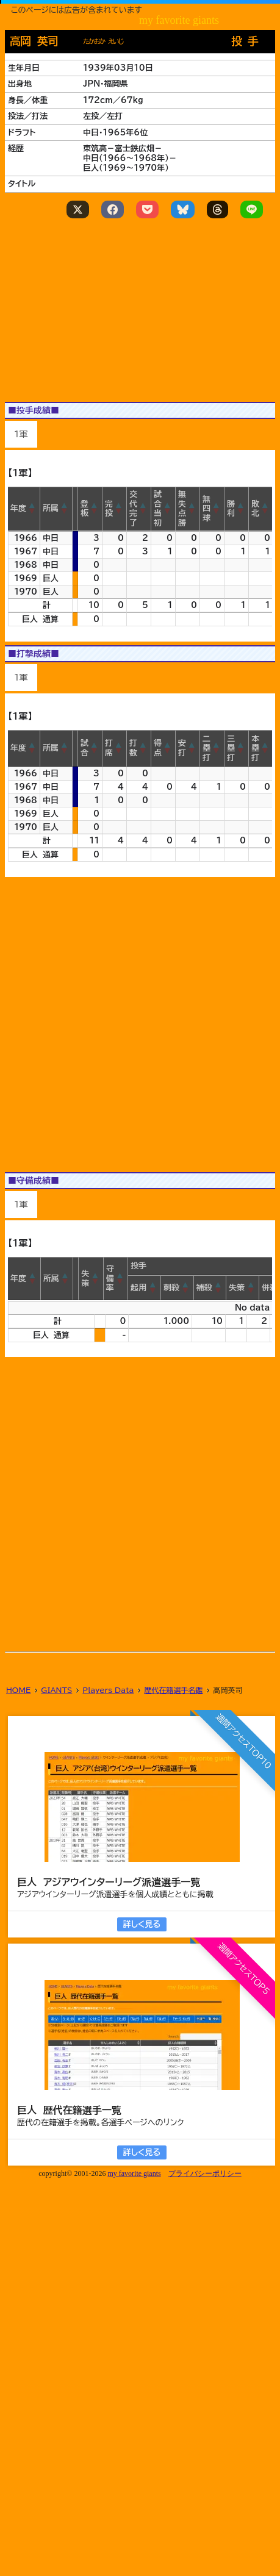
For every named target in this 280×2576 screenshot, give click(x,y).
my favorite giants (133, 2173)
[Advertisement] (140, 1483)
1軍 (21, 434)
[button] (32, 509)
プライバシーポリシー (205, 2173)
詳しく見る (141, 1924)
